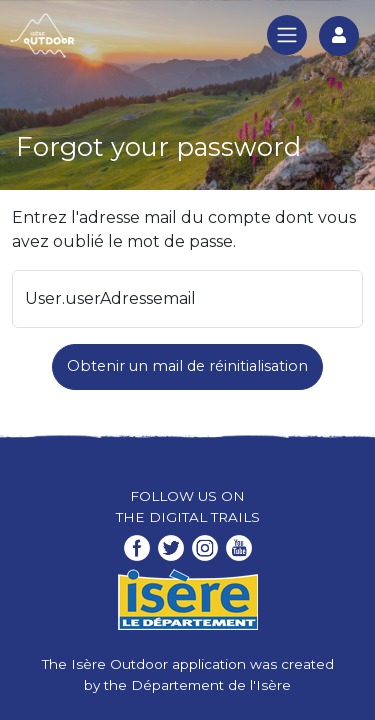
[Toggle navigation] (287, 35)
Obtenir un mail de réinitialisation (187, 366)
